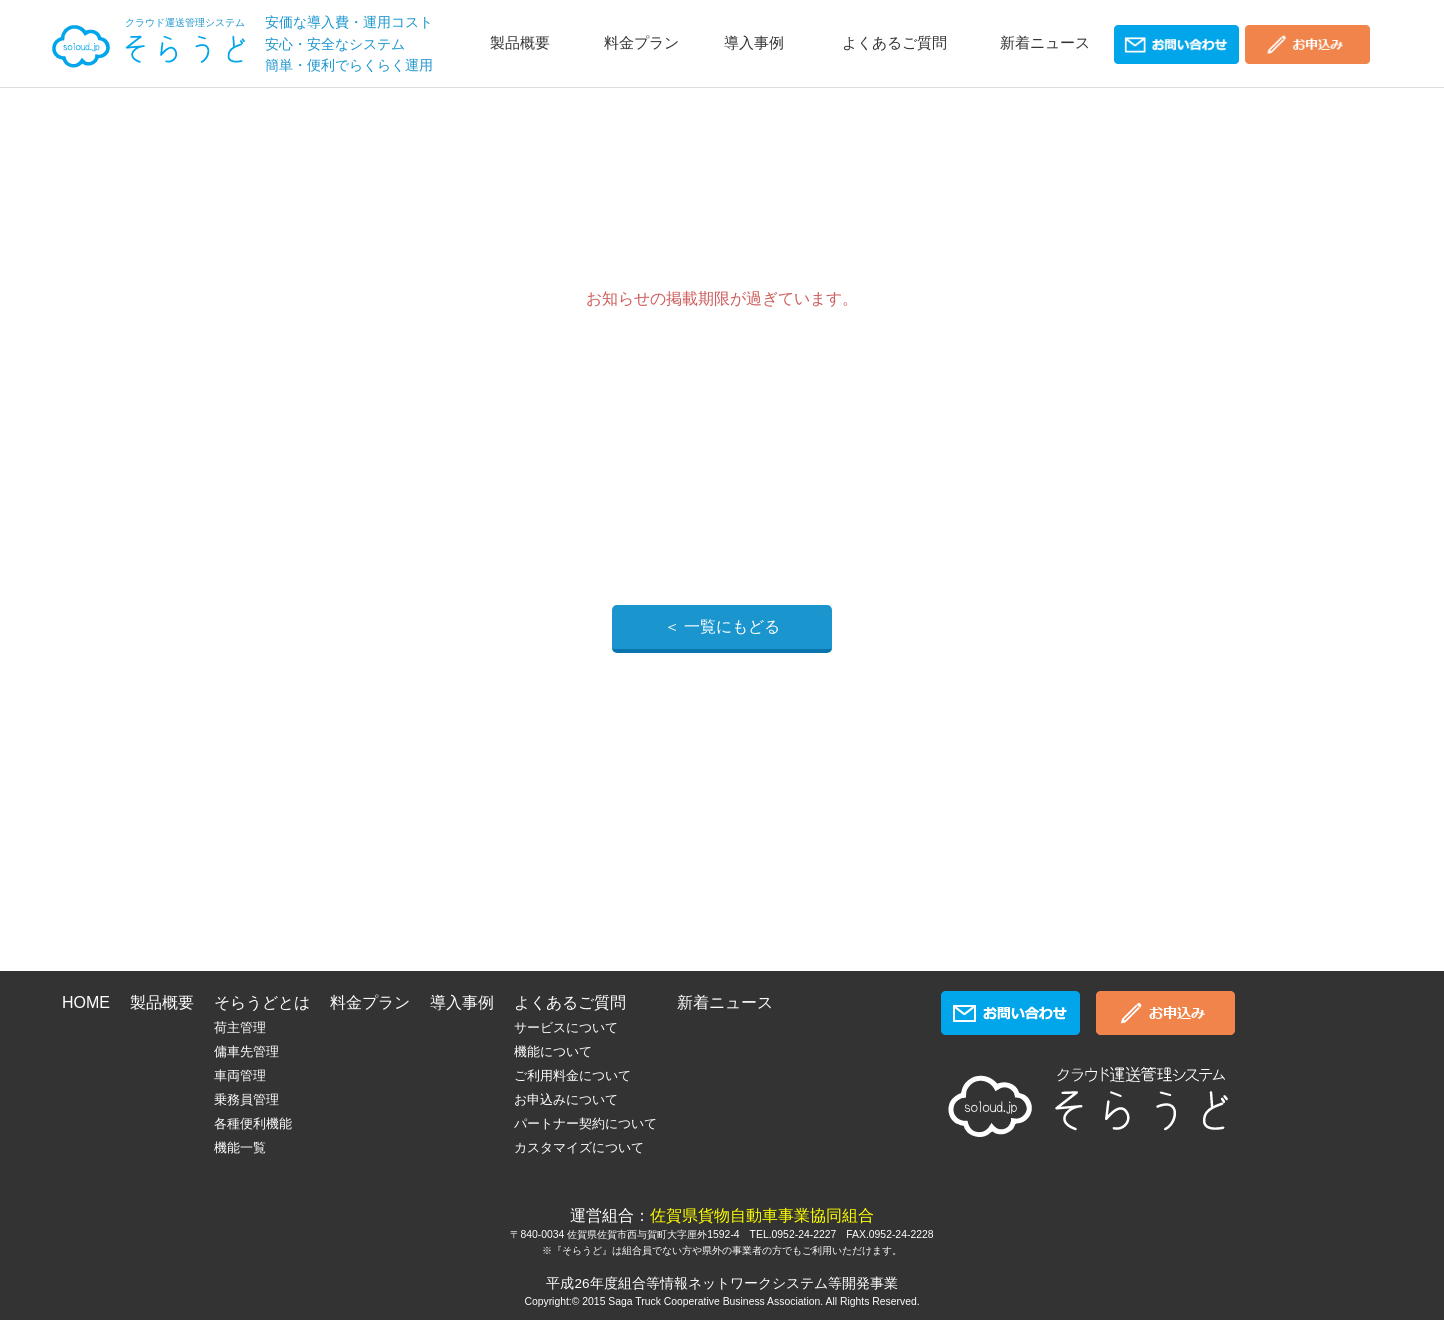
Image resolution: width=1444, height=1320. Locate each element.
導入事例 (754, 42)
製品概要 (520, 42)
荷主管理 (240, 1027)
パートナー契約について (585, 1123)
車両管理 (240, 1075)
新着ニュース (1045, 42)
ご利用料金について (572, 1075)
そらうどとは (262, 1002)
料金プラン (641, 42)
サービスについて (566, 1027)
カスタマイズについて (579, 1147)
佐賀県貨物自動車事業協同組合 (762, 1215)
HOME (86, 1002)
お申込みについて (566, 1099)
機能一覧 (240, 1147)
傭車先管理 (246, 1051)
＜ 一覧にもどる (722, 626)
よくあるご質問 (894, 42)
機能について (553, 1051)
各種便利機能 (253, 1123)
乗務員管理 (246, 1099)
